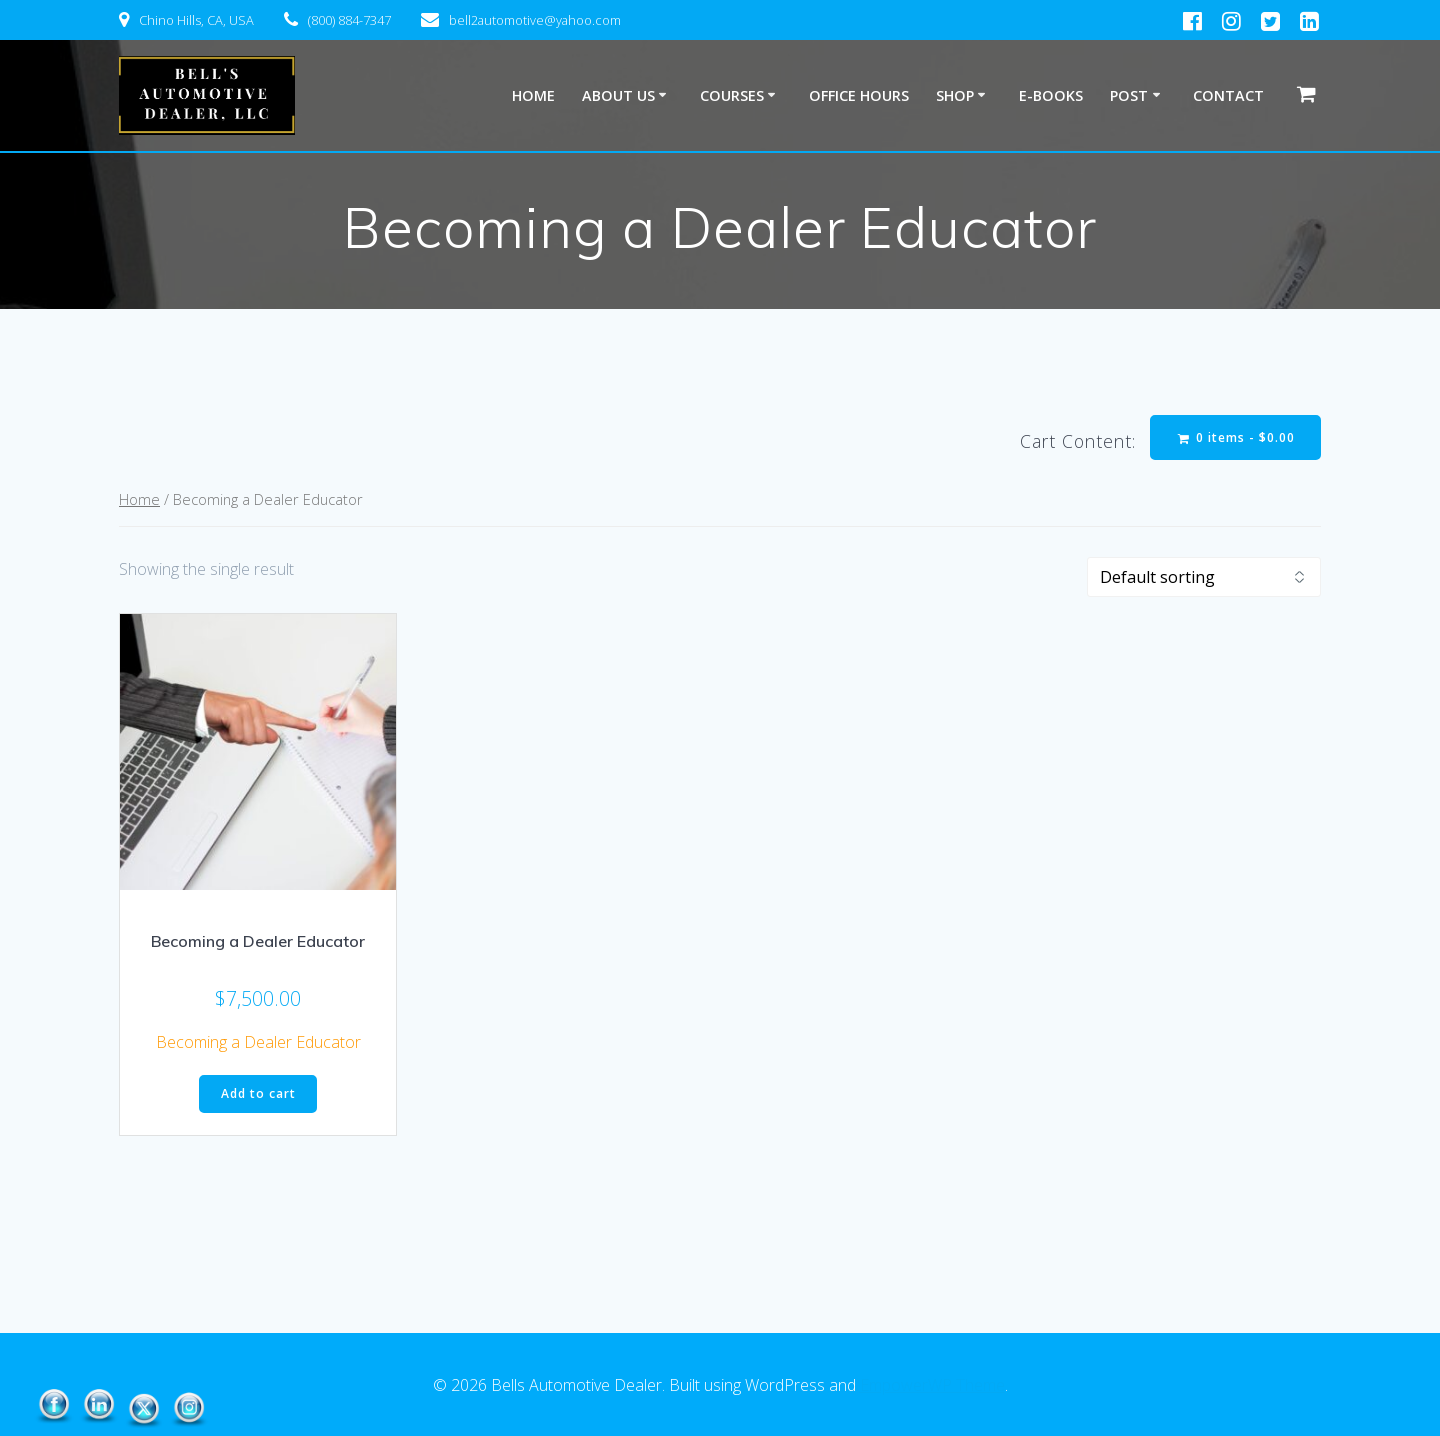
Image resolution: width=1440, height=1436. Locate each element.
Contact (1228, 95)
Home (533, 95)
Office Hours (859, 95)
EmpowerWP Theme (932, 1385)
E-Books (1051, 95)
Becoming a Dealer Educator (258, 1042)
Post (1129, 95)
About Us (618, 95)
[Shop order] (1204, 577)
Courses (732, 95)
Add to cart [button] (258, 1093)
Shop (955, 95)
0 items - (1236, 437)
